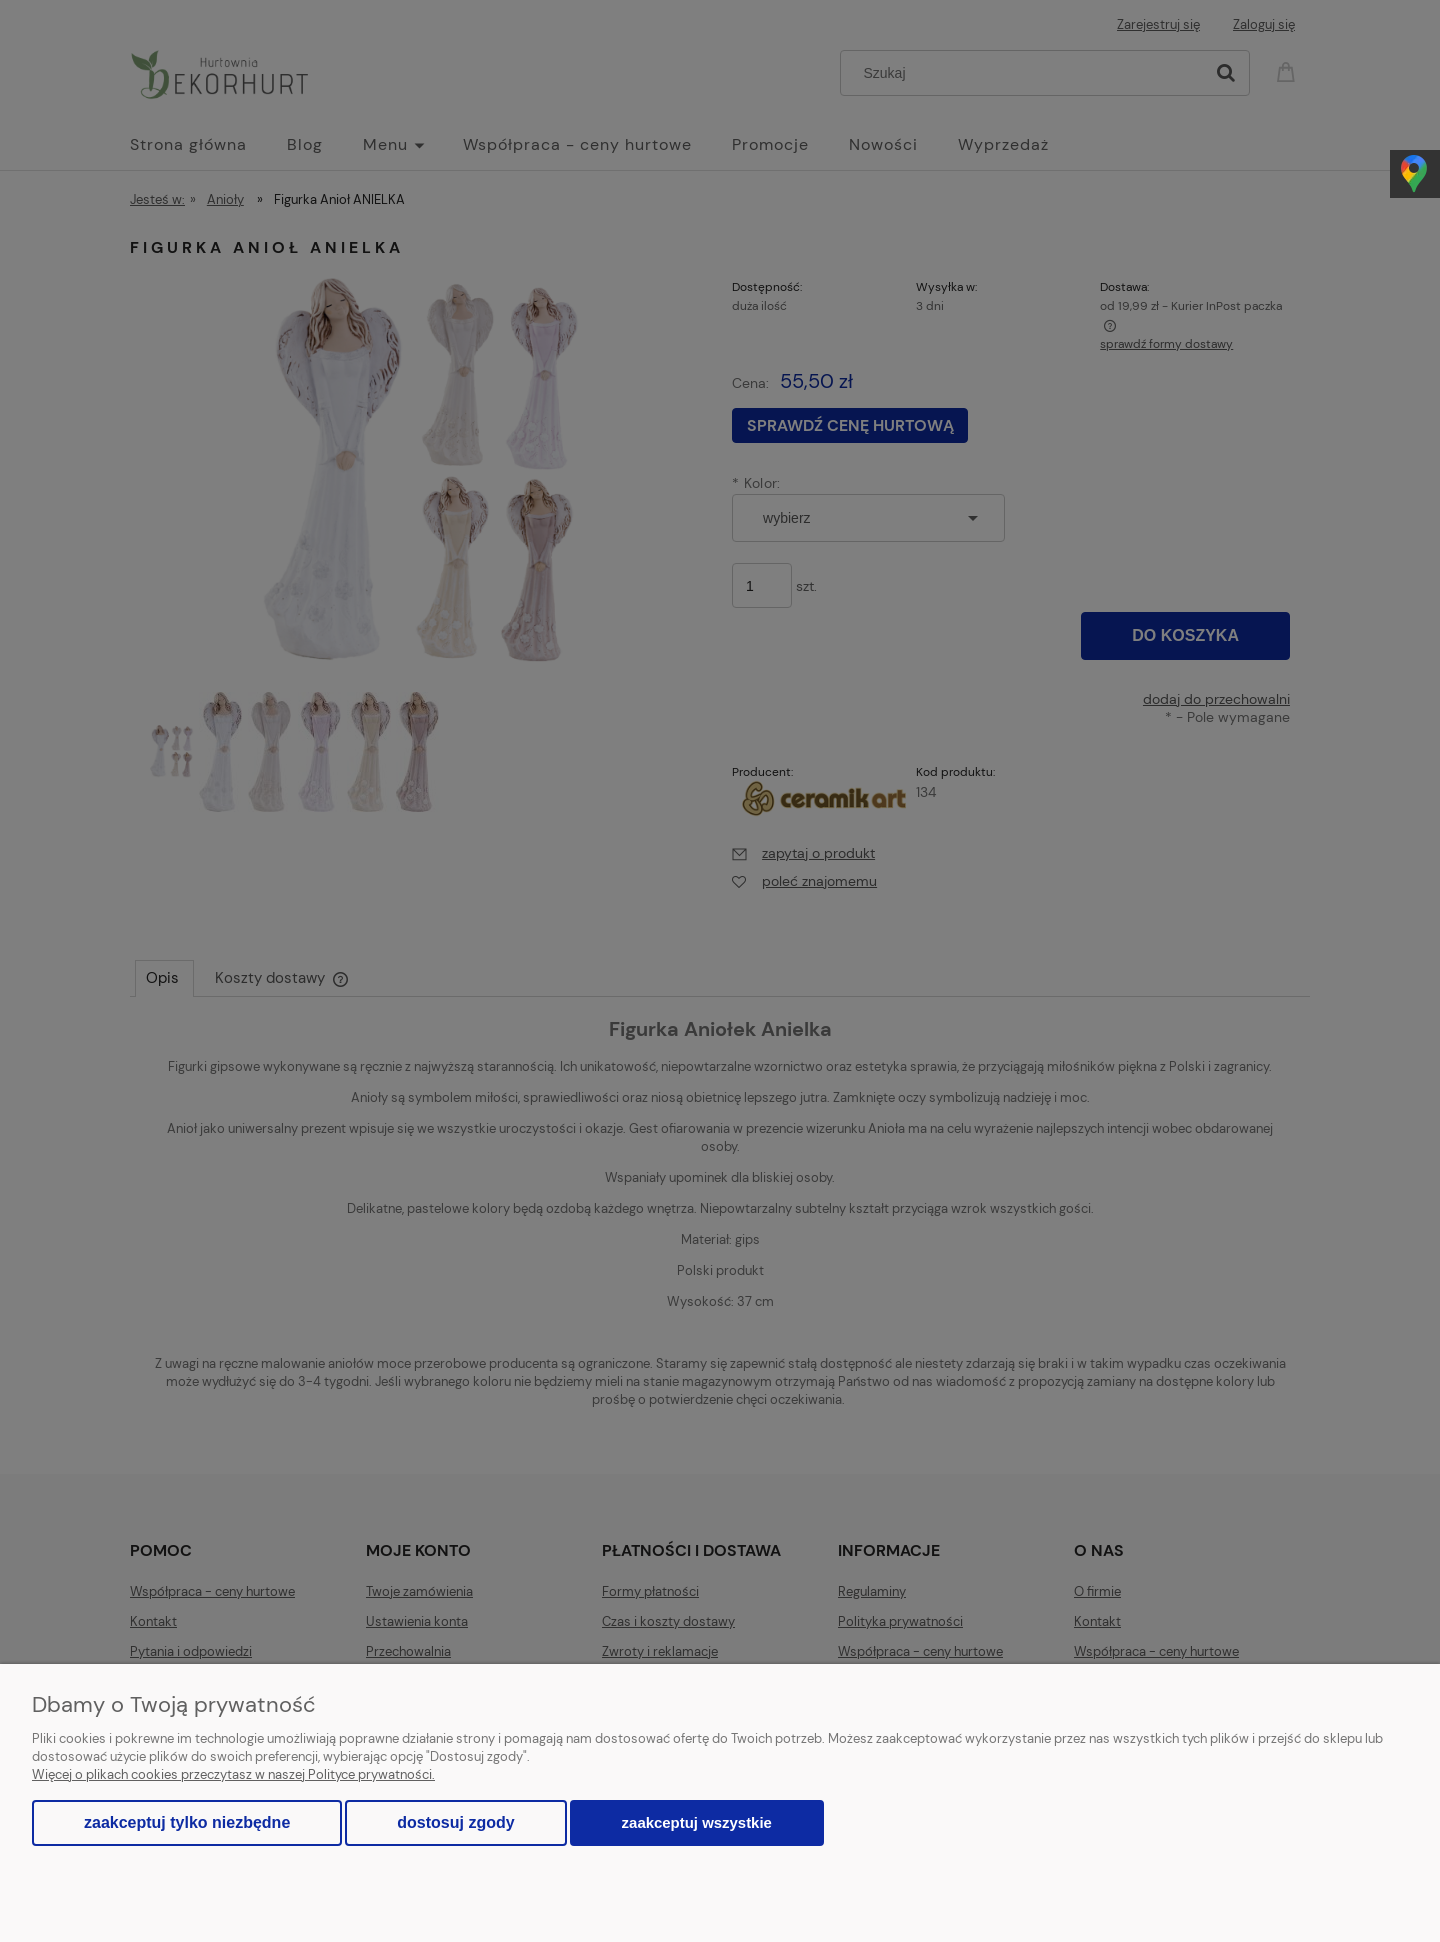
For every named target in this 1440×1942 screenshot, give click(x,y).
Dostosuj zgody (455, 1822)
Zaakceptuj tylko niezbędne (187, 1822)
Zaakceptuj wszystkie (697, 1822)
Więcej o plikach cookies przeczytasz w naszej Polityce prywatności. (233, 1774)
